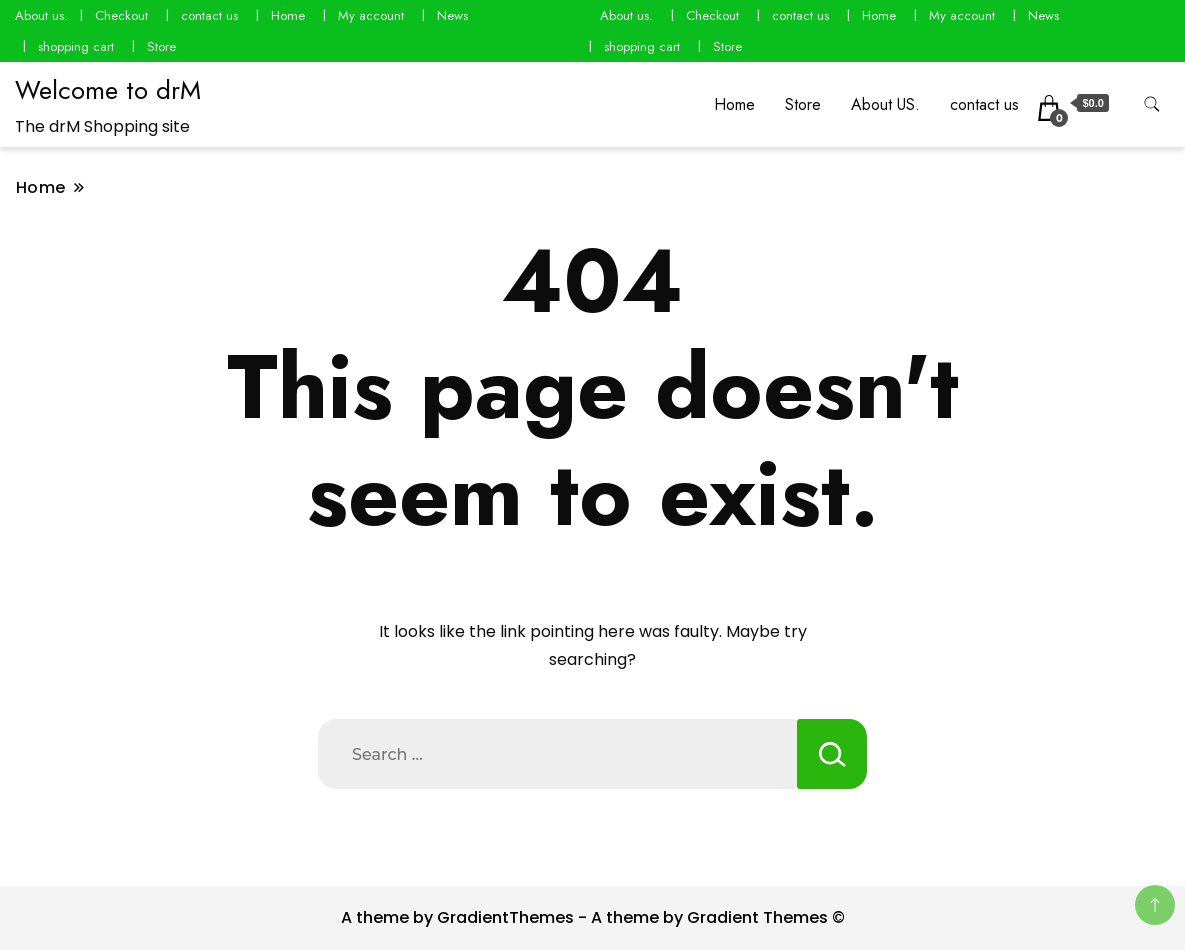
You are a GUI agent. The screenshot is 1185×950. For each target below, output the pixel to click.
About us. (41, 15)
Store (161, 46)
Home (288, 15)
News (452, 15)
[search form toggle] (1152, 104)
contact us (209, 15)
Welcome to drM (108, 90)
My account (371, 15)
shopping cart (76, 46)
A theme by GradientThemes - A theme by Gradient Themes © (593, 917)
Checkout (121, 15)
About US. (885, 104)
